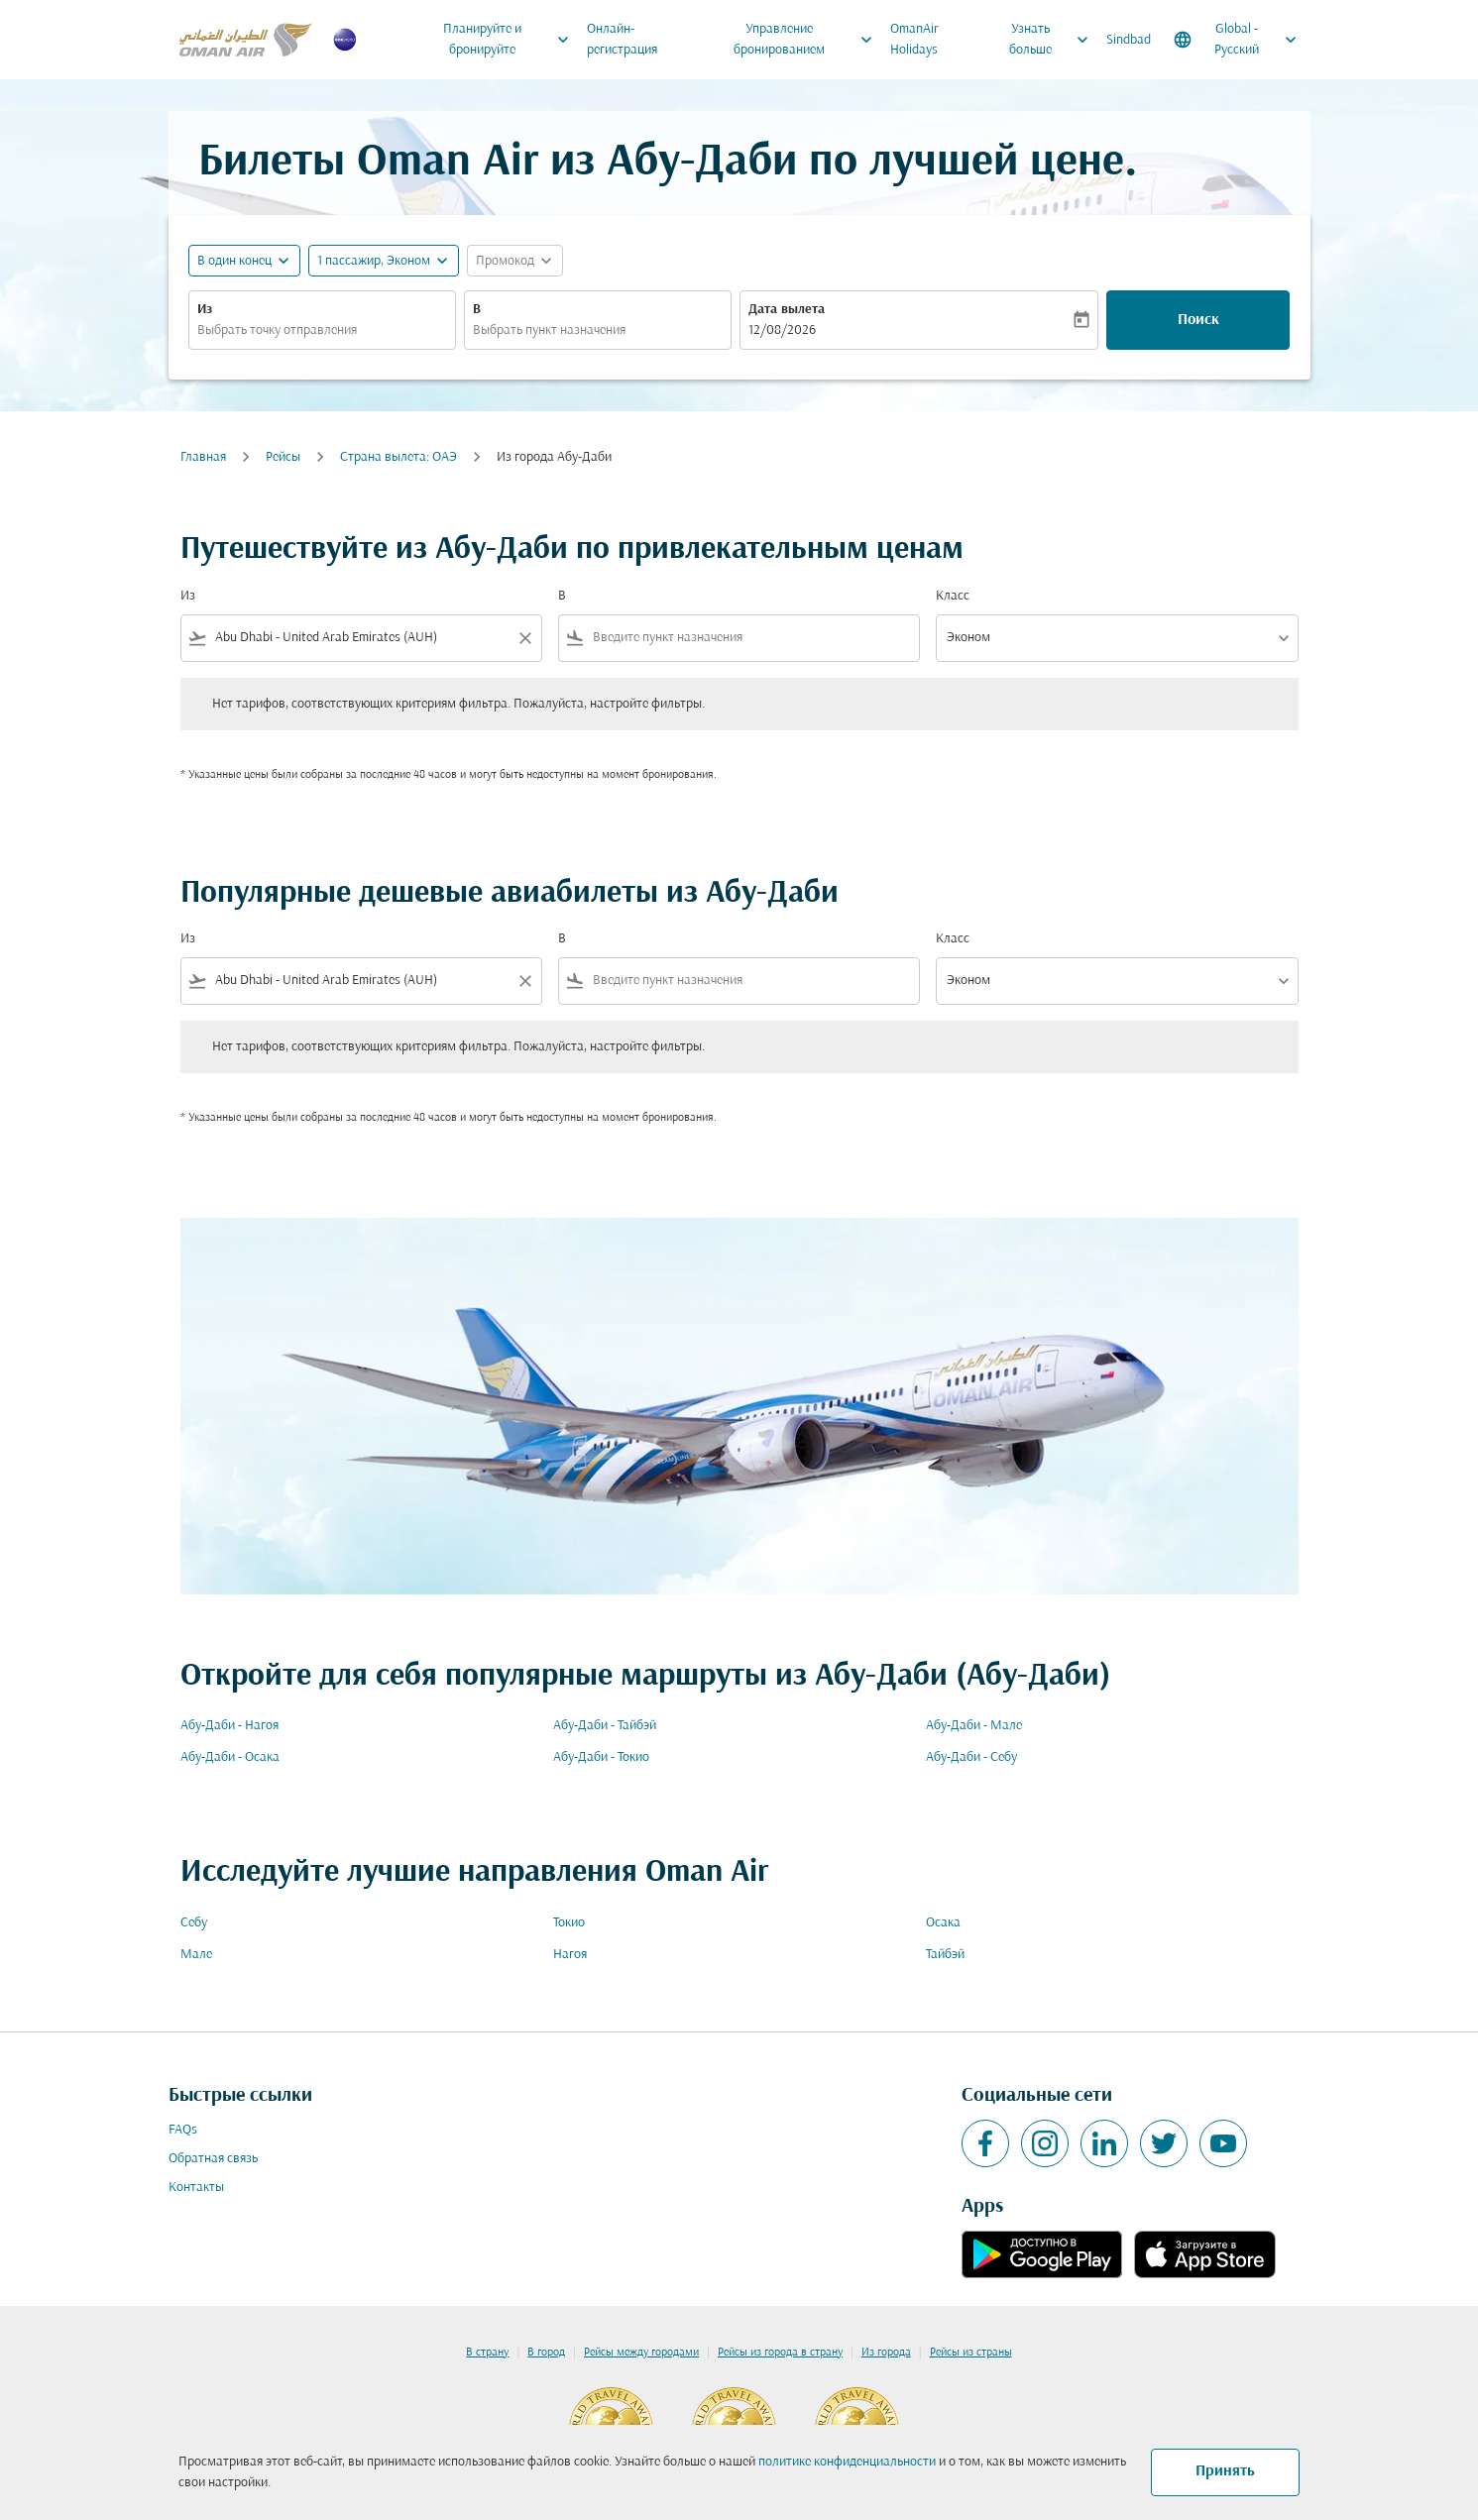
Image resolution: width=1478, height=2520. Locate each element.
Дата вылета (786, 309)
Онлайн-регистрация (622, 39)
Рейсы (283, 457)
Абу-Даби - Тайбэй (604, 1725)
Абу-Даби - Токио (601, 1757)
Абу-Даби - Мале (974, 1725)
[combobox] (322, 330)
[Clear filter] (524, 638)
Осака (943, 1923)
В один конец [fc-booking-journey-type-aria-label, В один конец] (234, 261)
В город (546, 2352)
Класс (952, 596)
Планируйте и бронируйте (511, 39)
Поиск (1198, 320)
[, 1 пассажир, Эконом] (373, 261)
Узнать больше (1053, 39)
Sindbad (1128, 40)
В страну (487, 2352)
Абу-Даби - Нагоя (229, 1725)
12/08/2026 (782, 330)
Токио (569, 1923)
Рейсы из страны (971, 2352)
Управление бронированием (808, 39)
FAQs (183, 2130)
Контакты (196, 2187)
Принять (1225, 2471)
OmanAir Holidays (914, 39)
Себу (193, 1923)
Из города (886, 2352)
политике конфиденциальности (847, 2462)
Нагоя (570, 1954)
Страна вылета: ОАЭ (398, 457)
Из (204, 309)
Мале (196, 1954)
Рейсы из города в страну (780, 2352)
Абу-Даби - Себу (971, 1757)
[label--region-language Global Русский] (1237, 39)
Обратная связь (213, 2158)
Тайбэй (945, 1954)
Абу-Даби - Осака (230, 1757)
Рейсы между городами (641, 2352)
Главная (203, 457)
